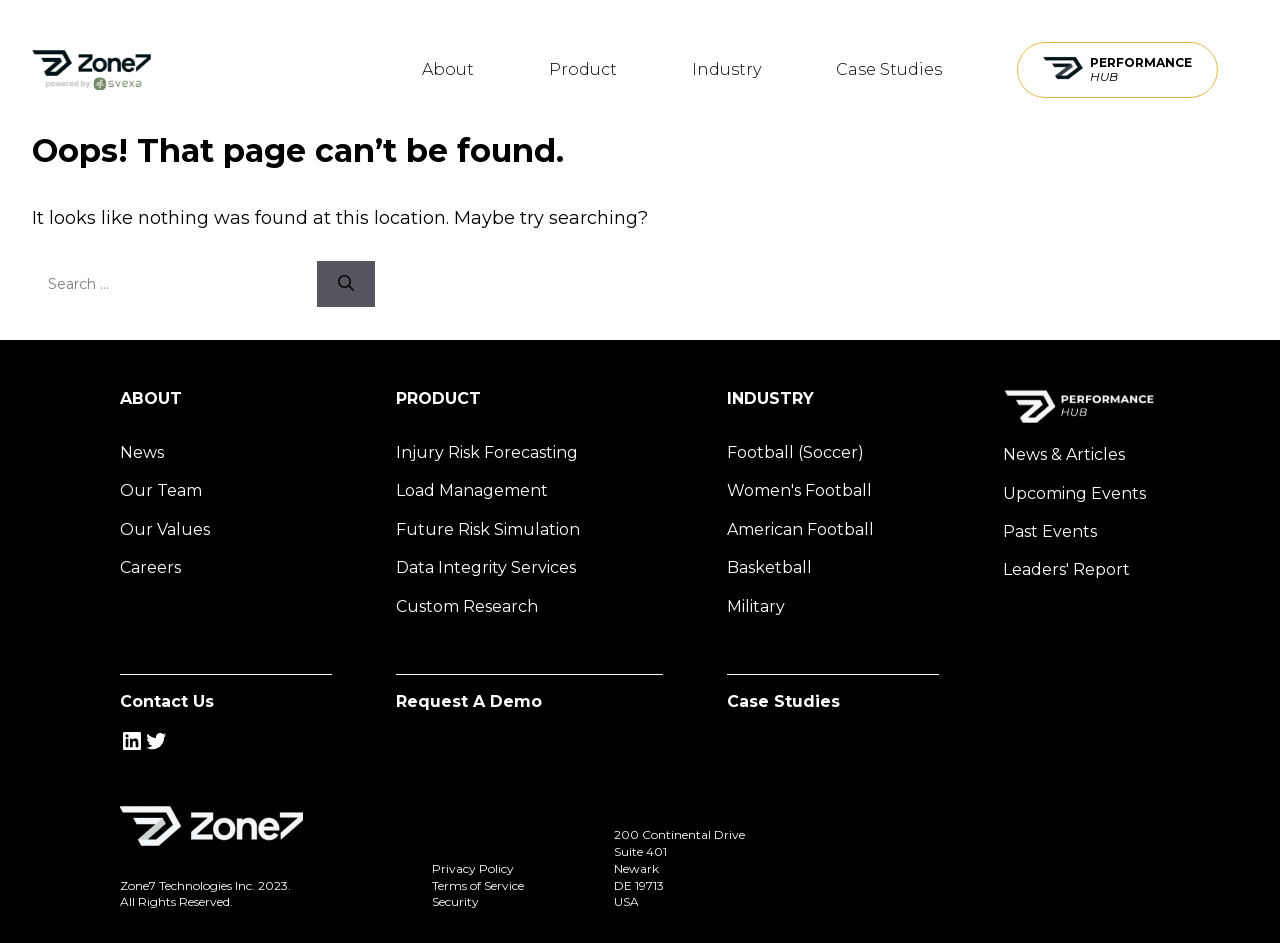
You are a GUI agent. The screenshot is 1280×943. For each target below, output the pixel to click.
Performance (1141, 70)
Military (756, 606)
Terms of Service (478, 885)
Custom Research (467, 606)
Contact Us (167, 701)
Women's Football (799, 490)
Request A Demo (469, 701)
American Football (800, 529)
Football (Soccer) (795, 452)
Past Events (1050, 531)
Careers (150, 567)
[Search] (346, 284)
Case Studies (889, 69)
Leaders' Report (1066, 569)
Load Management (472, 490)
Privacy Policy (473, 868)
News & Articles (1064, 454)
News (142, 452)
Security (455, 901)
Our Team (161, 490)
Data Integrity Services (486, 567)
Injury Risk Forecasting (487, 452)
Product (583, 69)
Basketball (769, 567)
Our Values (165, 529)
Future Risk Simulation (488, 529)
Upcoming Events (1074, 493)
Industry (726, 69)
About (448, 69)
